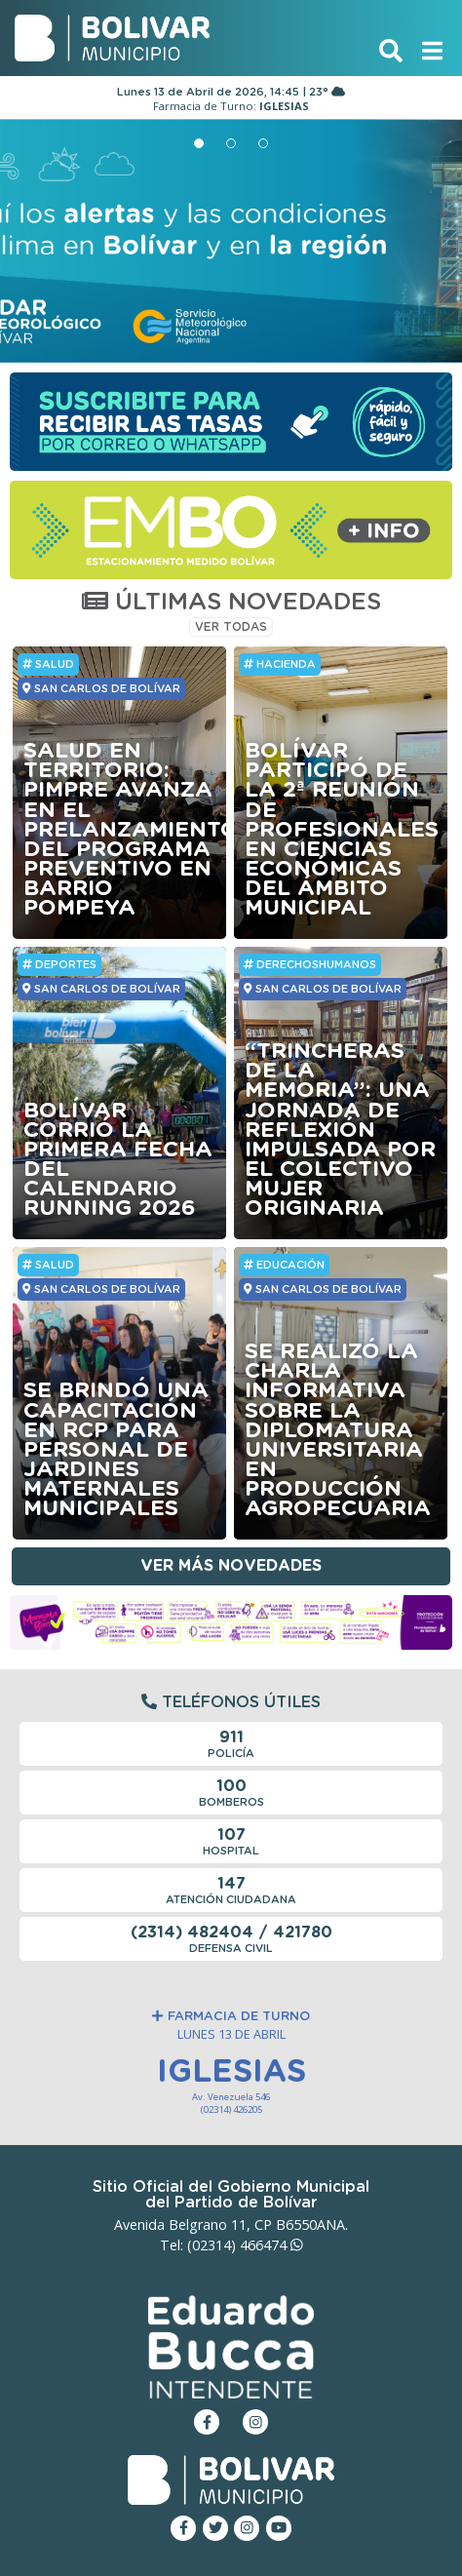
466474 (271, 2245)
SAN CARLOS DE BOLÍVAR (100, 688)
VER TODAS (231, 627)
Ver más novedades (231, 1566)
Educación (284, 1264)
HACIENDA (280, 664)
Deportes (59, 964)
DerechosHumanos (310, 964)
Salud (48, 664)
